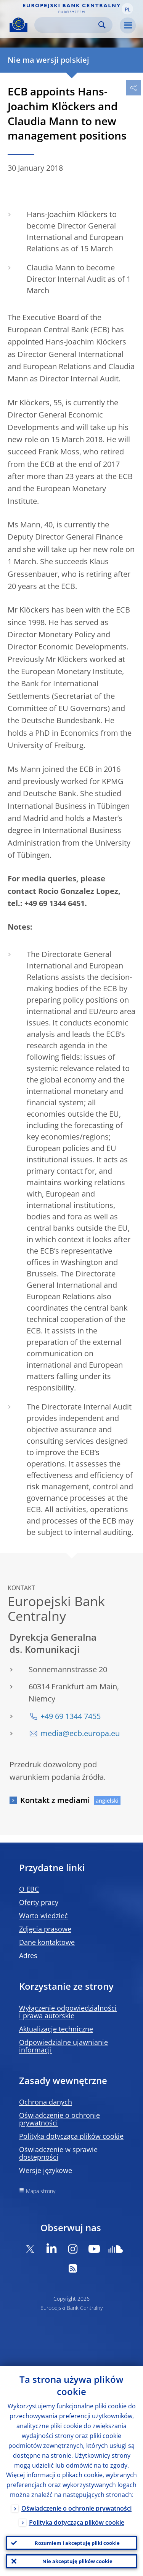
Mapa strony (40, 2191)
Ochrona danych (45, 2101)
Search (102, 25)
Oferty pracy (38, 1902)
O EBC (29, 1889)
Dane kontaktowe (47, 1942)
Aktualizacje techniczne (56, 2028)
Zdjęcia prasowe (45, 1928)
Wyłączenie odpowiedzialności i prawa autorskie (68, 2011)
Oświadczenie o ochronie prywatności (59, 2119)
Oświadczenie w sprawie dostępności (58, 2153)
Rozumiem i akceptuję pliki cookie (77, 2542)
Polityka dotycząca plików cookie (71, 2136)
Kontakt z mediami (55, 1800)
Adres (28, 1955)
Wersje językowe (45, 2170)
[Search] (67, 25)
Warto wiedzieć (43, 1915)
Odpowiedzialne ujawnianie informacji (63, 2046)
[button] (127, 8)
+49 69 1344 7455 (70, 1716)
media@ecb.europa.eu (80, 1733)
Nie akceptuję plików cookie (77, 2561)
